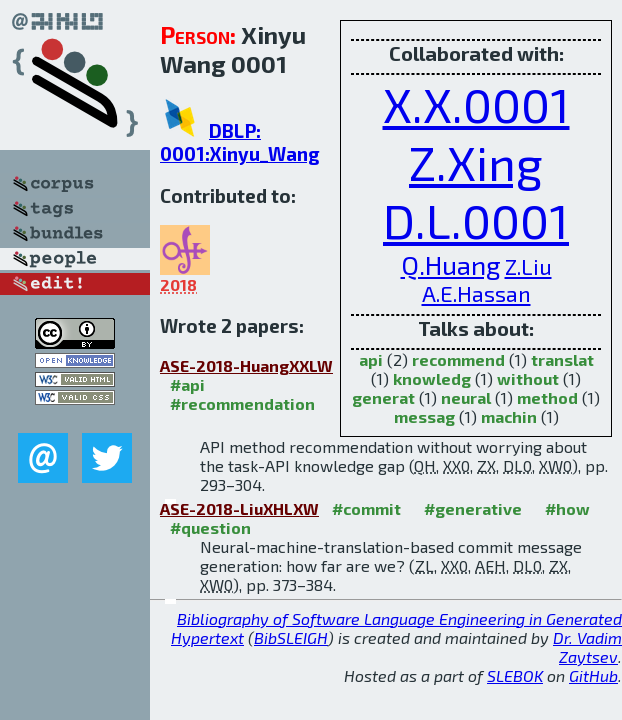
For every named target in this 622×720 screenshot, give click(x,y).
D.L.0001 (476, 220)
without (528, 378)
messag (424, 416)
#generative (473, 508)
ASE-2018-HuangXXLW (246, 365)
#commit (366, 508)
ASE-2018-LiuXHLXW (239, 508)
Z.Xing (476, 162)
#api (187, 384)
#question (210, 527)
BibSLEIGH (291, 637)
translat (562, 359)
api (371, 359)
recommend (458, 359)
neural (466, 397)
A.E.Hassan (476, 293)
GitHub (593, 675)
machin (509, 416)
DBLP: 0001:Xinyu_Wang (240, 142)
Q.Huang (451, 264)
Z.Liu (528, 266)
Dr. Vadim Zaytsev (587, 647)
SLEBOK (515, 675)
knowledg (432, 378)
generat (383, 397)
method (547, 397)
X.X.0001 (476, 104)
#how (567, 508)
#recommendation (242, 403)
